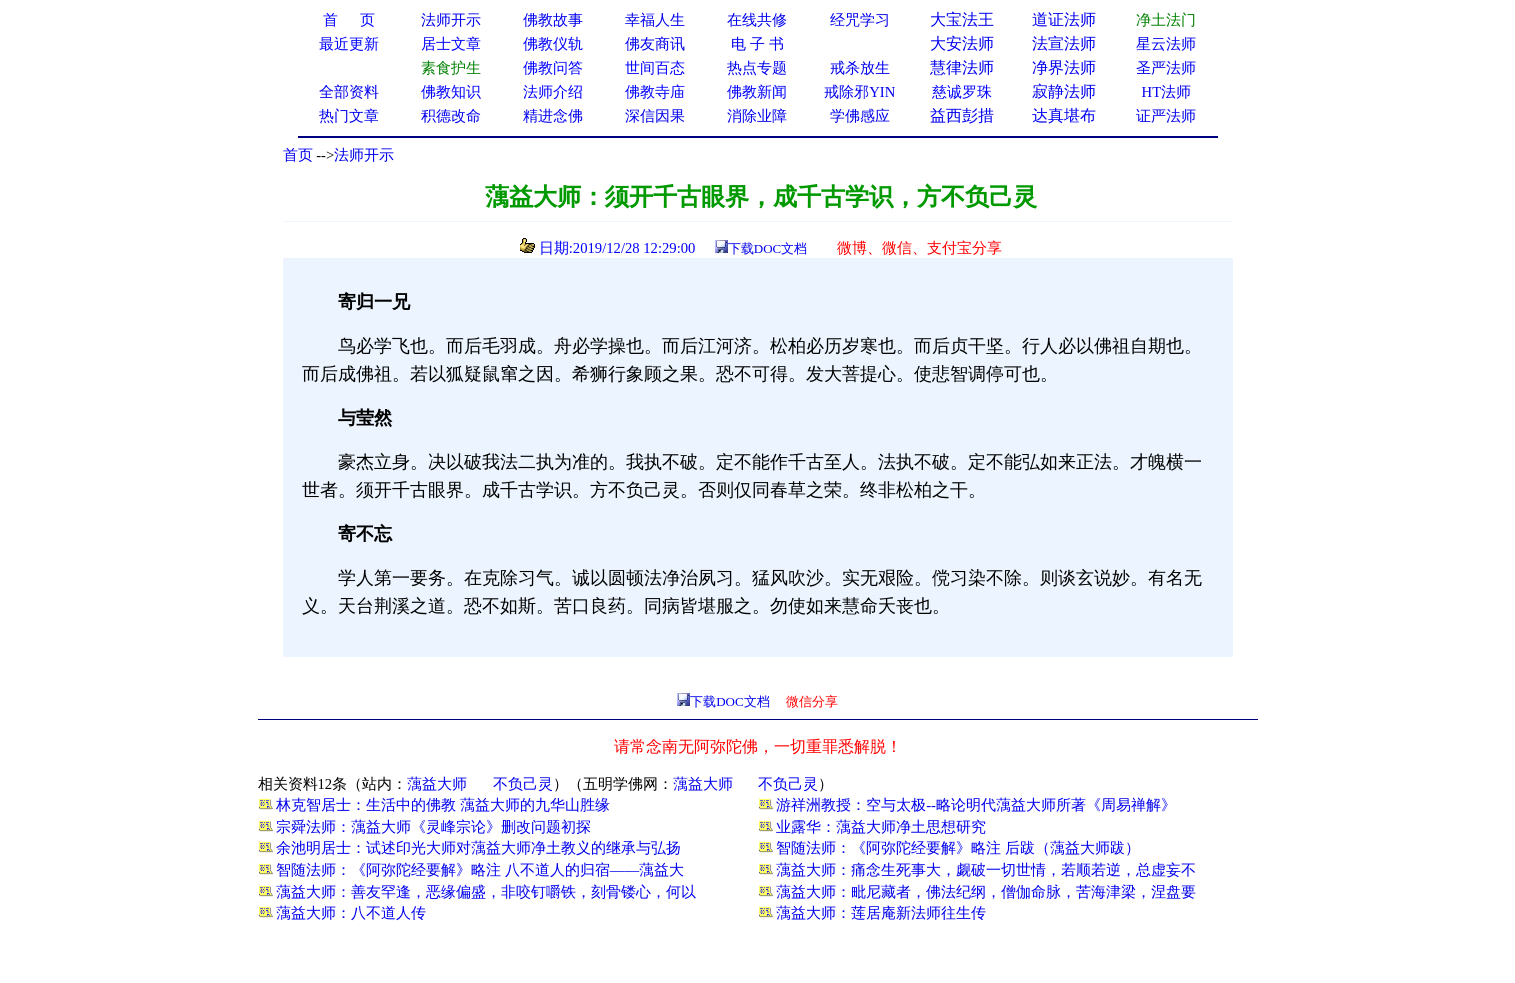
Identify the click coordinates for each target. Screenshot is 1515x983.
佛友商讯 (655, 44)
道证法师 (1064, 19)
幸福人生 (655, 20)
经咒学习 (860, 20)
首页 (298, 155)
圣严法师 (1166, 68)
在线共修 (757, 20)
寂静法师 (1064, 91)
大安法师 (962, 43)
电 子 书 (757, 44)
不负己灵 (523, 784)
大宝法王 (962, 19)
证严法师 (1166, 116)
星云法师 (1166, 44)
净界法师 (1064, 67)
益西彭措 (962, 115)
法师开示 (364, 155)
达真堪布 (1064, 115)
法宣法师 (1064, 43)
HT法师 (1167, 92)
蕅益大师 (437, 784)
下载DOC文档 (767, 248)
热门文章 (349, 116)
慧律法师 (962, 67)
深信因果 (655, 116)
